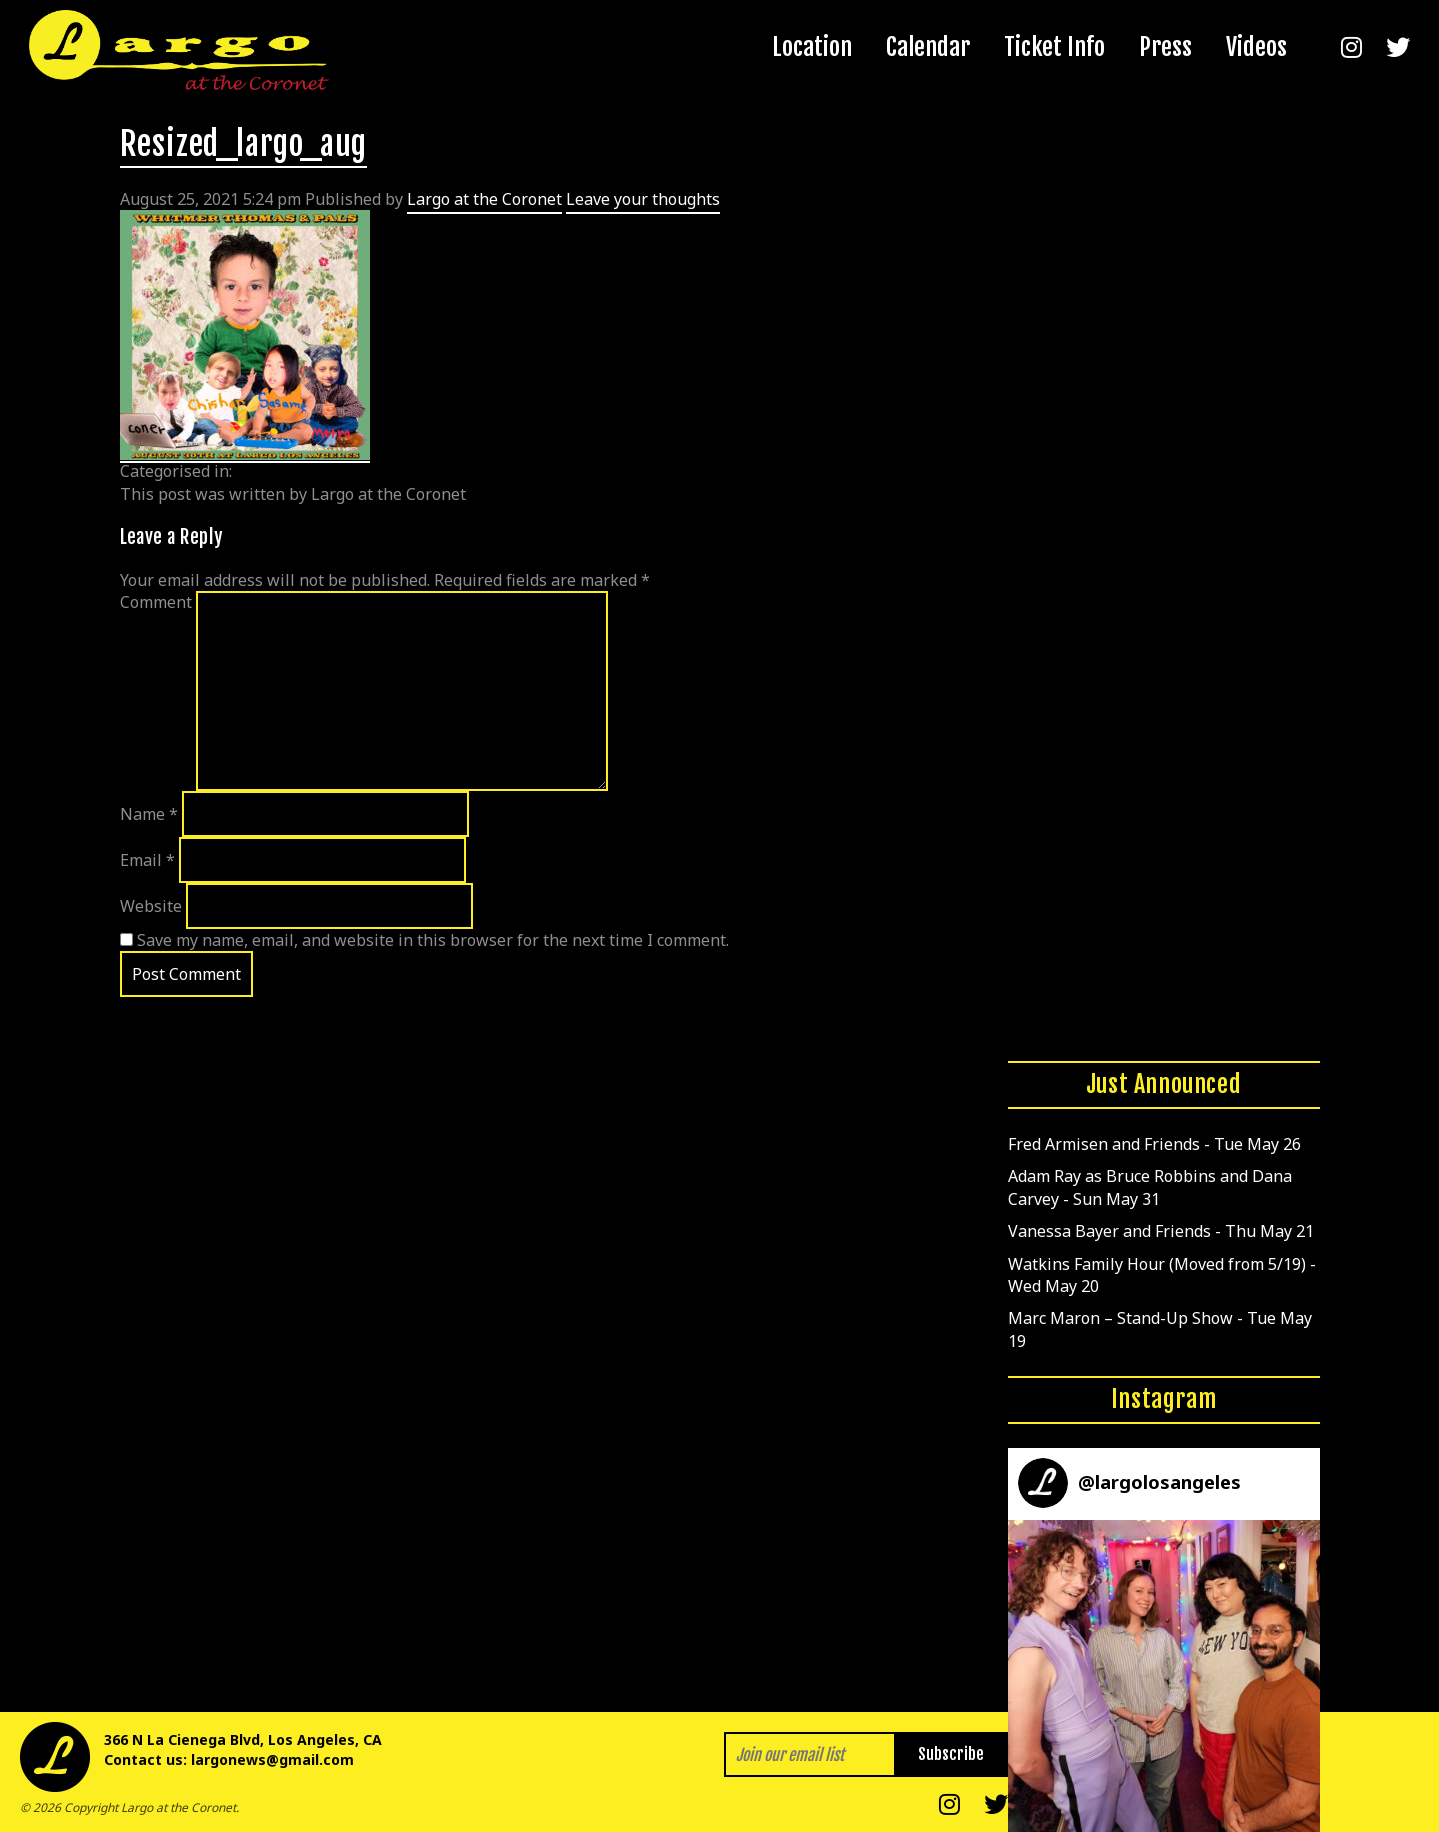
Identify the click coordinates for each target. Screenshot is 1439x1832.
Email (147, 860)
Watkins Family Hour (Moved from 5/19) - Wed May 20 (1162, 1275)
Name (149, 814)
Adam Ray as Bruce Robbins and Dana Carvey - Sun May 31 (1150, 1187)
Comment (156, 602)
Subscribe (951, 1754)
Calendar (928, 47)
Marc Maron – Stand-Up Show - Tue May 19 (1160, 1329)
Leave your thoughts (643, 199)
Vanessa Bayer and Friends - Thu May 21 (1161, 1231)
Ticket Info (1054, 47)
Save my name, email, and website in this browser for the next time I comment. (433, 940)
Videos (1256, 47)
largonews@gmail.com (272, 1759)
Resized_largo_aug (244, 144)
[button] (1164, 1676)
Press (1165, 47)
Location (812, 47)
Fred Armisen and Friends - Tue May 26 (1154, 1144)
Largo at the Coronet (484, 199)
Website (151, 906)
